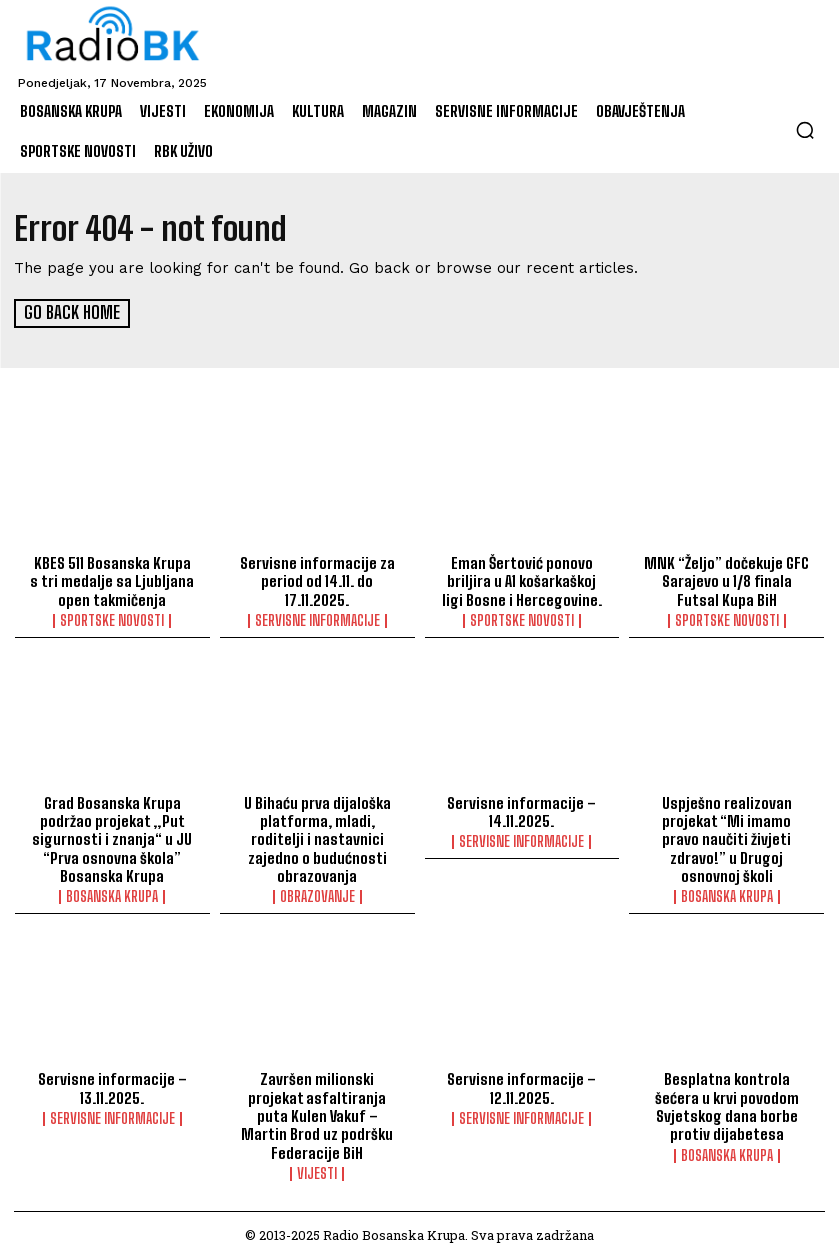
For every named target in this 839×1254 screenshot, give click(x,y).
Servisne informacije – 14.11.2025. (522, 810)
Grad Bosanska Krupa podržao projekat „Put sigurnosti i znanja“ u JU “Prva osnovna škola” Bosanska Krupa (112, 837)
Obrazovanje (317, 894)
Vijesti (317, 1169)
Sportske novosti (112, 619)
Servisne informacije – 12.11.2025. (522, 1085)
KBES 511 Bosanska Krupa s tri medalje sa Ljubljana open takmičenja (112, 580)
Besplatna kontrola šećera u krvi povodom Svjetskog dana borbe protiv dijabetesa (727, 1103)
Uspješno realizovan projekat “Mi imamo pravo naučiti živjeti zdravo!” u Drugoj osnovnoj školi (727, 828)
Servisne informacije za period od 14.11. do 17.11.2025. (317, 580)
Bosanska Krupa (112, 894)
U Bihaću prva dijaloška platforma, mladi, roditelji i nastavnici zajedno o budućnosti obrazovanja (317, 837)
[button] (805, 130)
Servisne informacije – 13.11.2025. (112, 1085)
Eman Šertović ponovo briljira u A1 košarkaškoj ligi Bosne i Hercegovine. (521, 580)
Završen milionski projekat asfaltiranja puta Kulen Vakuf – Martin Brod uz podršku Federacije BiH (317, 1112)
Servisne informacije (317, 619)
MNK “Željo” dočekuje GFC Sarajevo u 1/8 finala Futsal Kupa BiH (726, 580)
